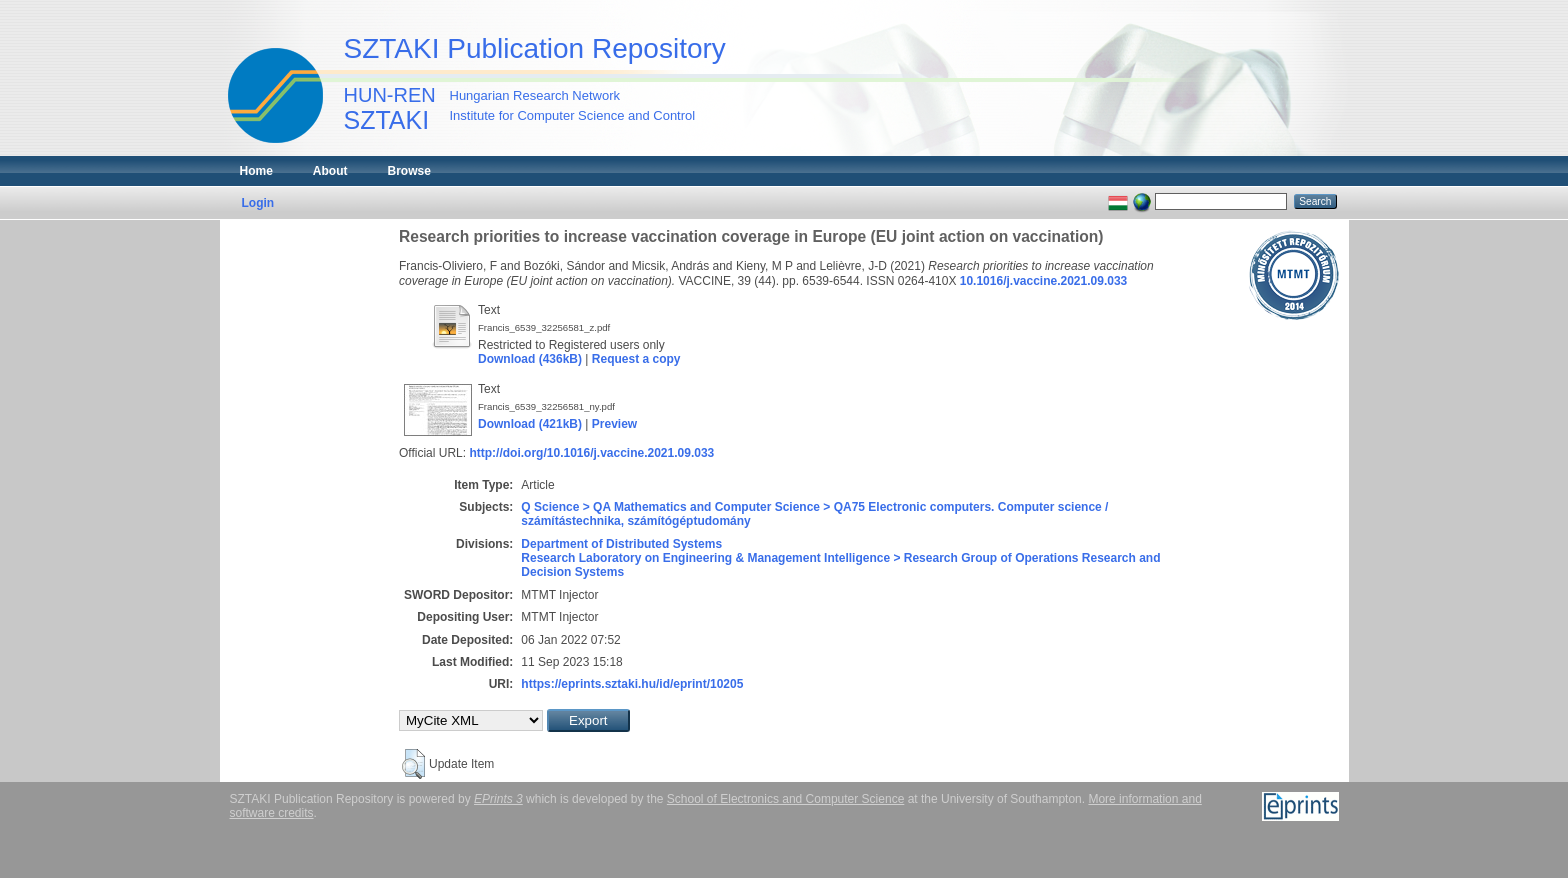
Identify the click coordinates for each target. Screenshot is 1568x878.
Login (258, 203)
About (330, 171)
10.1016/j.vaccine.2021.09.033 (1043, 281)
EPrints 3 (498, 799)
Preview (614, 424)
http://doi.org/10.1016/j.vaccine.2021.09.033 (591, 453)
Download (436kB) (530, 359)
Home (256, 171)
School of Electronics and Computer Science (785, 799)
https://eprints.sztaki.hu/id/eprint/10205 (632, 684)
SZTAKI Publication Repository (535, 48)
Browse (409, 171)
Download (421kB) (530, 424)
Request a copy (636, 359)
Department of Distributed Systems (621, 544)
